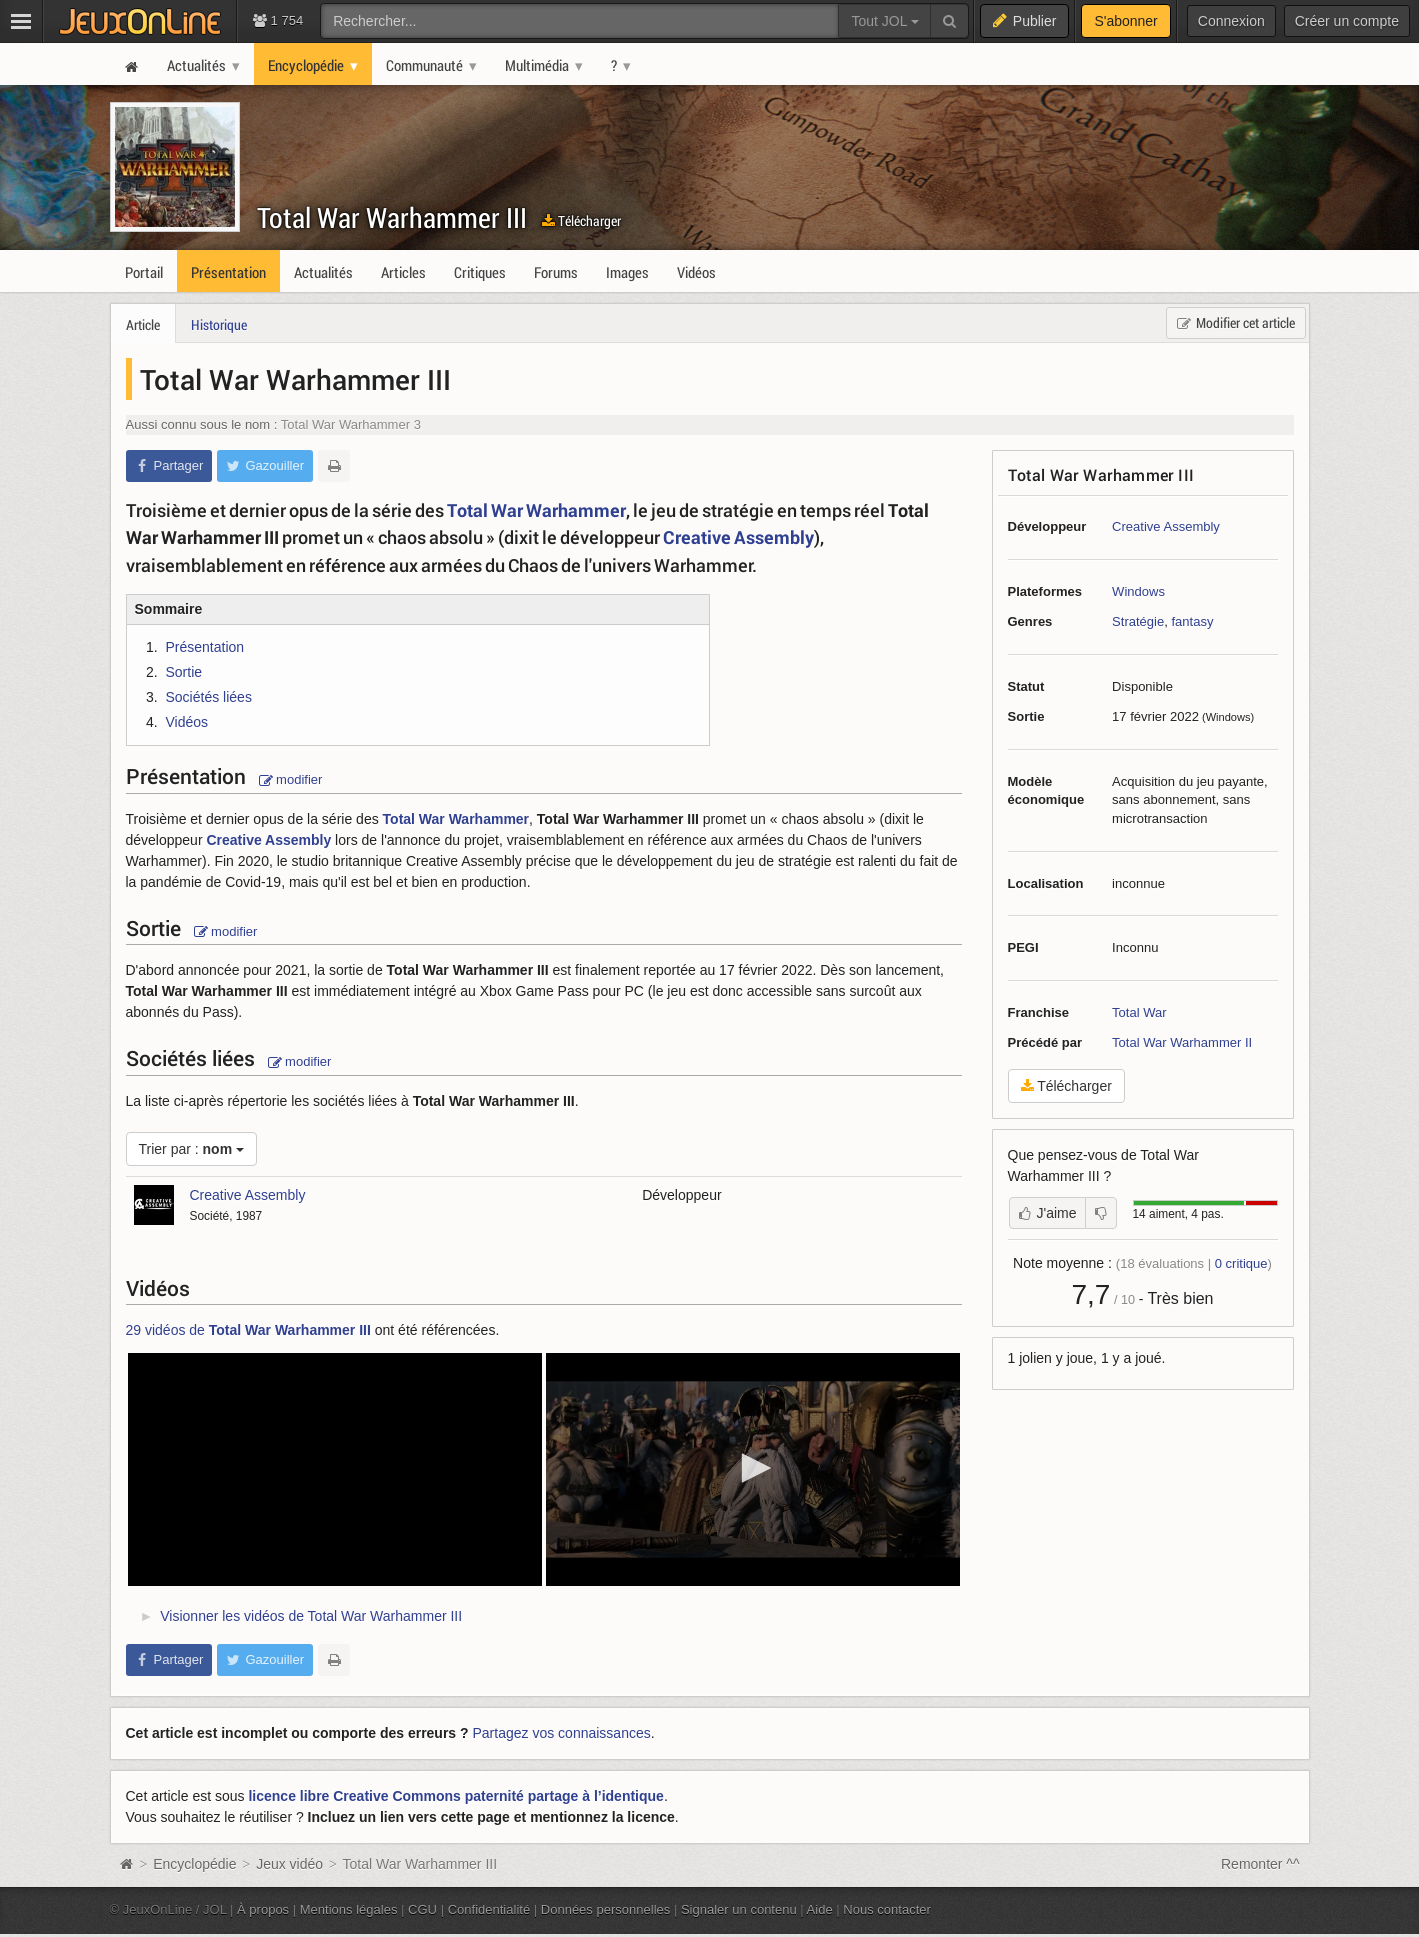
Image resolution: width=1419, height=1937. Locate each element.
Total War (1139, 1012)
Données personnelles (606, 1909)
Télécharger (581, 220)
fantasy (1192, 621)
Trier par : (192, 1149)
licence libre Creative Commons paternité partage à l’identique (455, 1796)
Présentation (205, 647)
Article (143, 324)
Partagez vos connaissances (562, 1733)
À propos (263, 1909)
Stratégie (1138, 621)
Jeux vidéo (289, 1864)
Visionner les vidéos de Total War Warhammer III (311, 1616)
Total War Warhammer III (392, 217)
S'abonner (1125, 21)
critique (1241, 1263)
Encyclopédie (194, 1864)
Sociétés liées (209, 697)
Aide (820, 1909)
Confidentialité (489, 1909)
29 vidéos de (248, 1330)
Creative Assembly (1166, 526)
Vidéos (187, 722)
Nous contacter (887, 1909)
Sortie (184, 672)
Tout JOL (884, 21)
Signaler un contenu (739, 1909)
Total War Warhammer (536, 510)
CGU (422, 1909)
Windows (1138, 591)
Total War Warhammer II (1182, 1042)
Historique (219, 324)
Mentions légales (349, 1909)
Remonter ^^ (1260, 1864)
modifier (291, 779)
